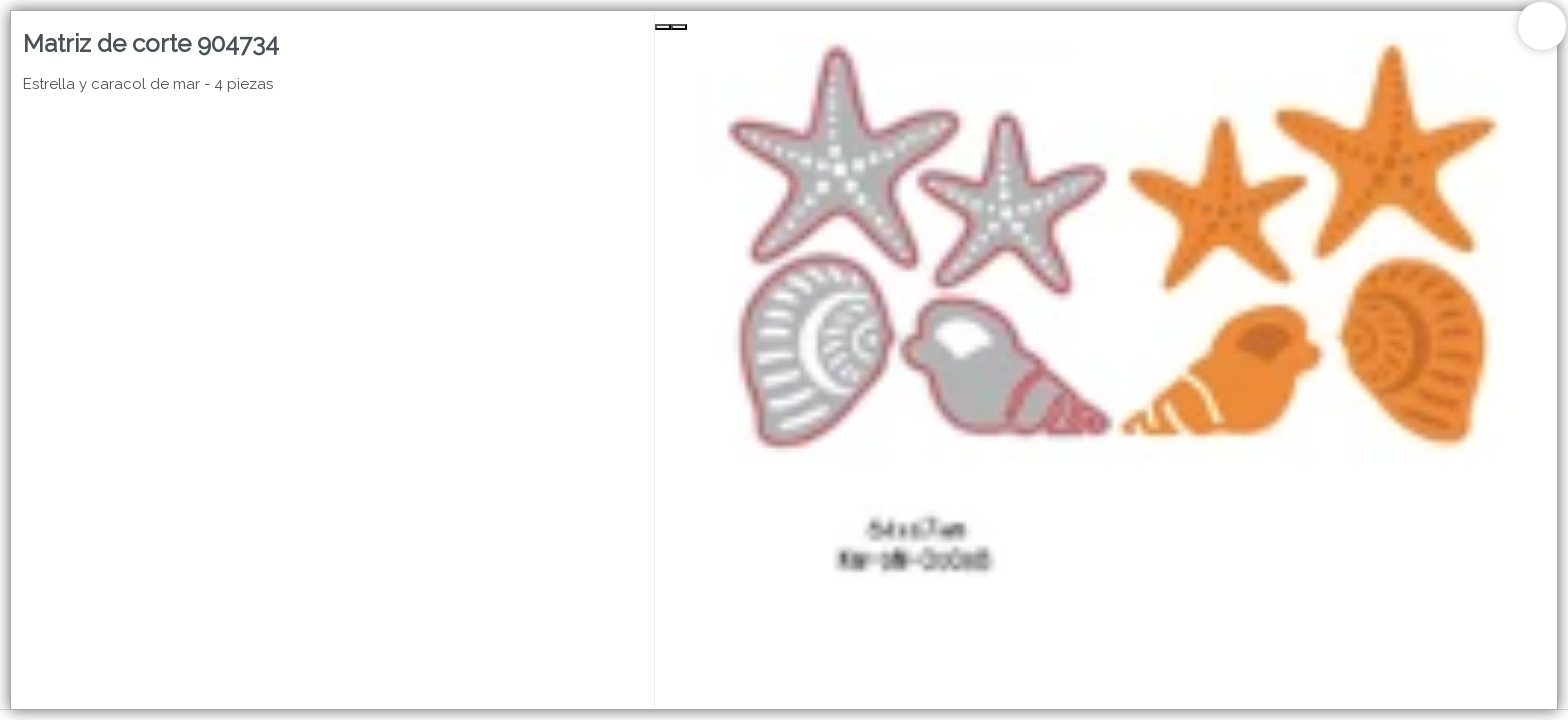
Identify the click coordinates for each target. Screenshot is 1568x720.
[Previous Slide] (663, 27)
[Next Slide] (679, 27)
